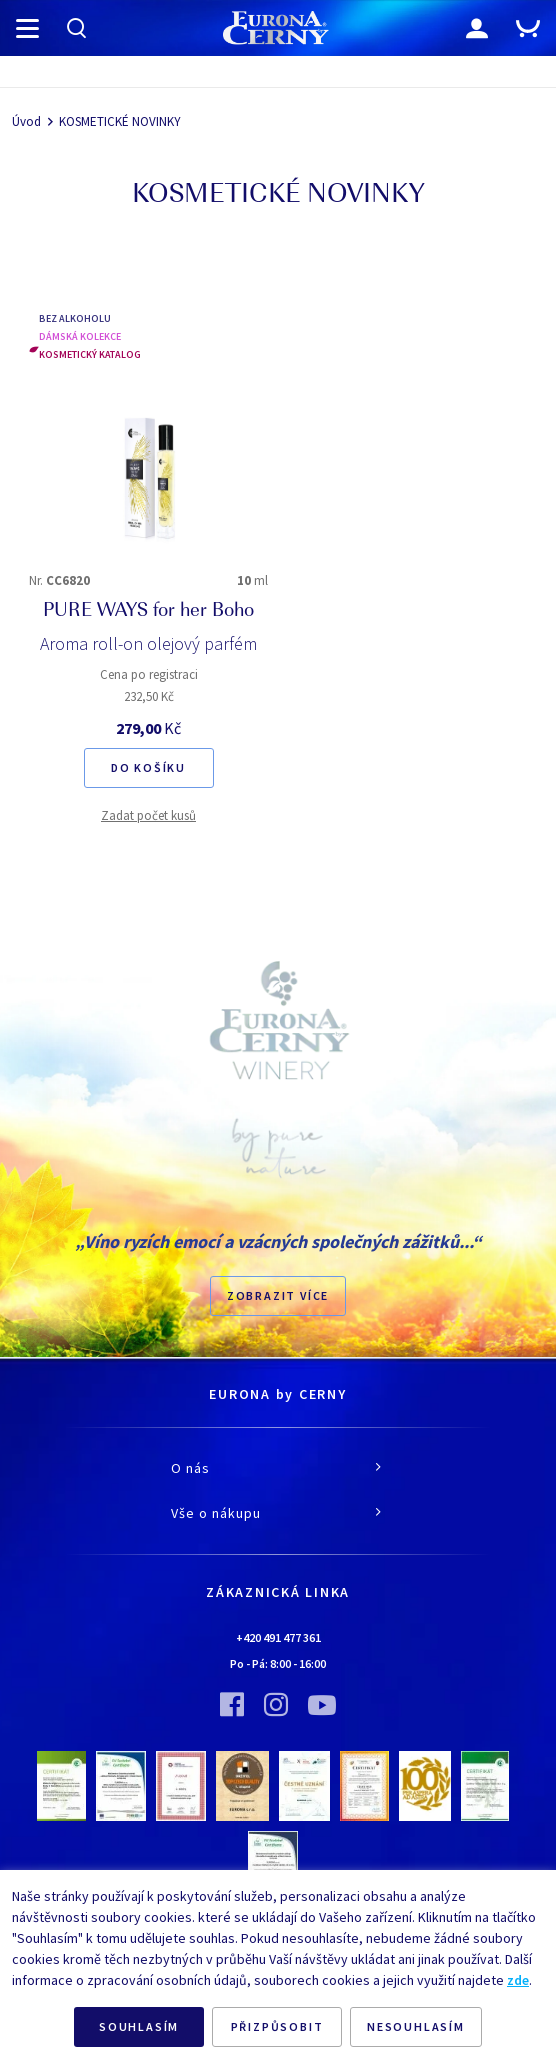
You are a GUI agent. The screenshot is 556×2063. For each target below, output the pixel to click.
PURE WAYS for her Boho (148, 612)
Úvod (26, 121)
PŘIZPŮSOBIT (277, 2026)
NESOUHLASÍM (416, 2026)
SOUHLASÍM (139, 2026)
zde (518, 1980)
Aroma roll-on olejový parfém (148, 643)
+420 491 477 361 (278, 1637)
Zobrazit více (278, 1295)
